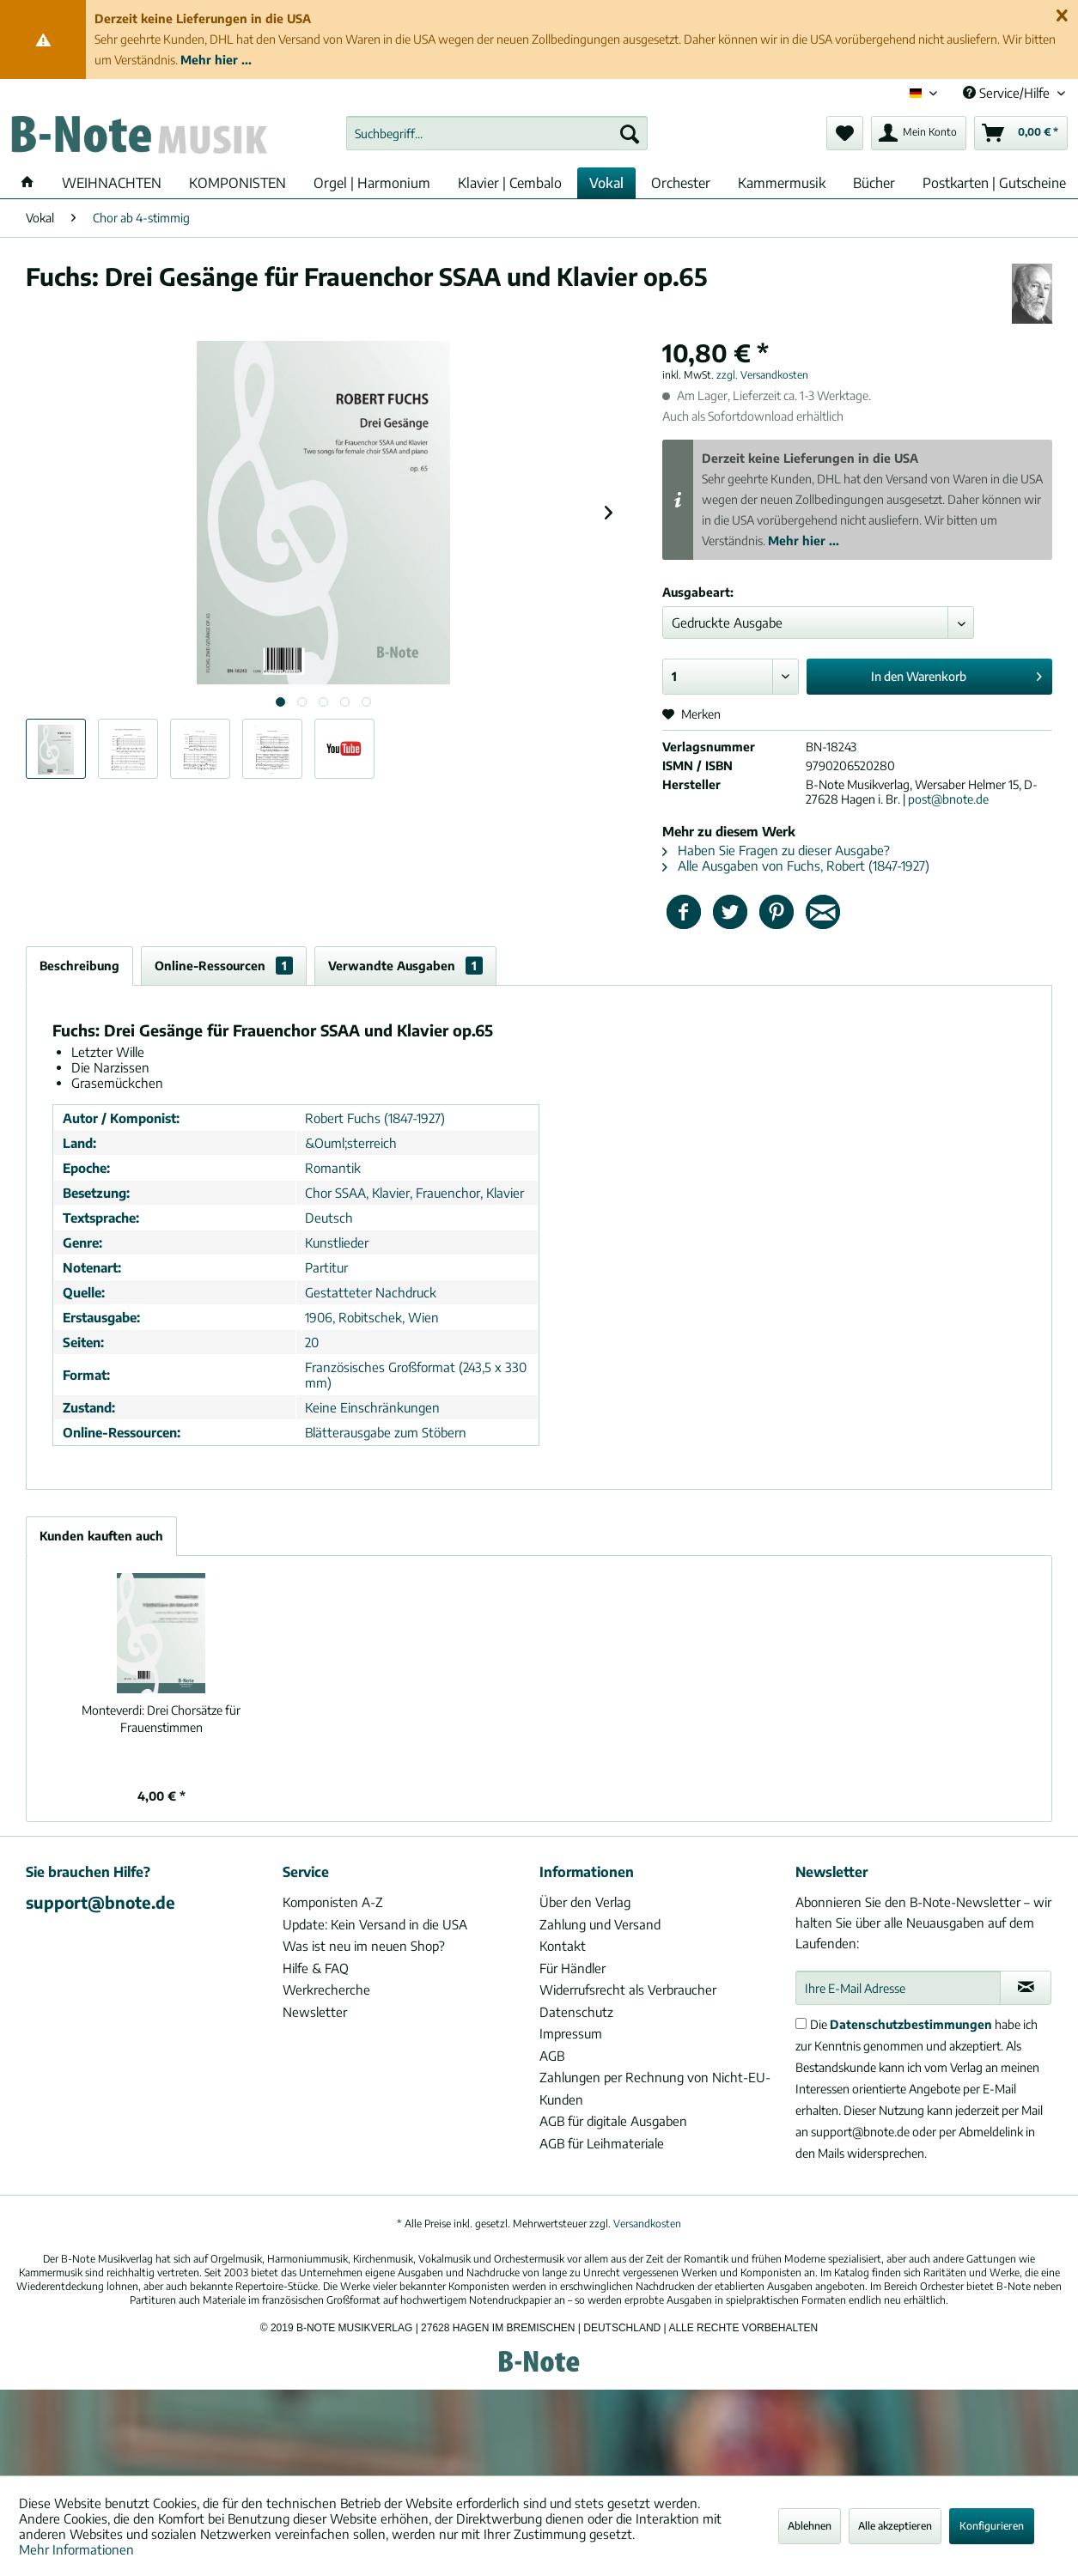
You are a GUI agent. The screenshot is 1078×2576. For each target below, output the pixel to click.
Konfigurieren (991, 2525)
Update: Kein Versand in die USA (375, 1924)
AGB (551, 2055)
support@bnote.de (100, 1902)
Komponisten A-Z (333, 1902)
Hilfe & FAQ (316, 1968)
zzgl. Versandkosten (762, 374)
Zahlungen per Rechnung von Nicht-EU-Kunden (654, 2088)
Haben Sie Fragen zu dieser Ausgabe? (776, 850)
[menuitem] (497, 133)
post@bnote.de (948, 799)
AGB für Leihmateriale (601, 2143)
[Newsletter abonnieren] (1025, 1988)
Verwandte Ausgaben (405, 965)
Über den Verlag (584, 1902)
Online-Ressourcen (224, 966)
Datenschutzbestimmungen (911, 2024)
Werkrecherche (326, 1989)
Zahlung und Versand (600, 1924)
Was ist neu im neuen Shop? (364, 1945)
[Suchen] (630, 133)
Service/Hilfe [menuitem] (1008, 92)
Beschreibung (79, 965)
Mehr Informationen (76, 2549)
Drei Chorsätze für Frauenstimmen (161, 1719)
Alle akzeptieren (895, 2525)
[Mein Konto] (918, 133)
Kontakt (562, 1945)
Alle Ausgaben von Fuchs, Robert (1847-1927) (795, 865)
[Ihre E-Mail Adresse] (898, 1988)
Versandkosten (647, 2223)
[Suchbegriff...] (497, 133)
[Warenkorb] (1021, 133)
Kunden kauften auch (101, 1535)
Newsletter (315, 2012)
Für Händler (572, 1968)
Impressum (570, 2033)
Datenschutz (576, 2012)
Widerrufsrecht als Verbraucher (627, 1989)
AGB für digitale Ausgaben (613, 2121)
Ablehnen (809, 2525)
